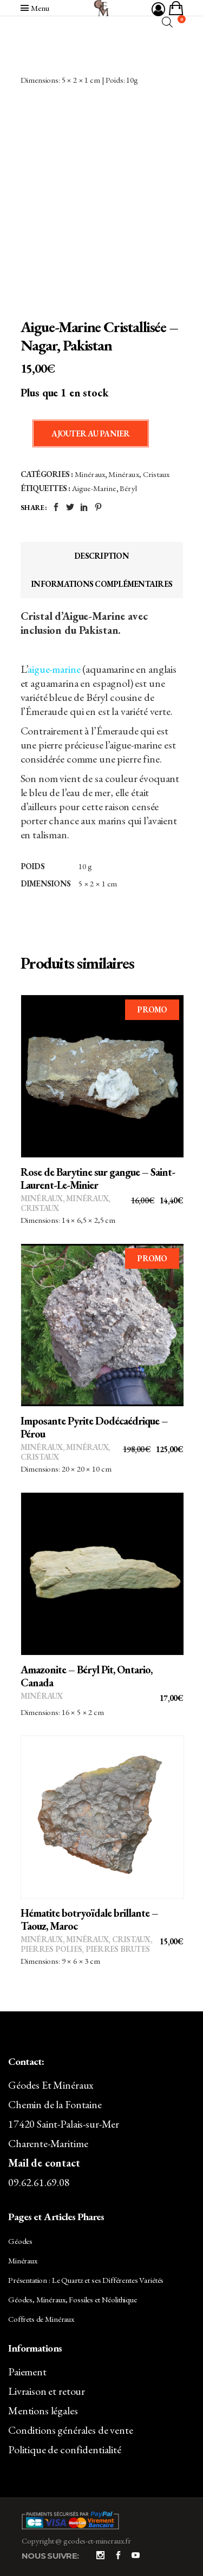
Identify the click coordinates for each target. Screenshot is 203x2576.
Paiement (27, 2372)
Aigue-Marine (94, 488)
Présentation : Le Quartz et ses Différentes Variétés (85, 2280)
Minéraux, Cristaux (138, 474)
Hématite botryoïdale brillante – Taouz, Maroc (89, 1919)
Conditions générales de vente (70, 2430)
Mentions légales (43, 2410)
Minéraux (90, 474)
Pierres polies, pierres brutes (85, 1949)
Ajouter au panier (90, 433)
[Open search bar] (167, 22)
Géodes (20, 2241)
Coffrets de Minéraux (41, 2319)
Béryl (128, 488)
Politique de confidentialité (64, 2449)
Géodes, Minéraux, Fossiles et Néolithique (72, 2299)
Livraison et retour (46, 2391)
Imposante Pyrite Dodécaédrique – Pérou (94, 1427)
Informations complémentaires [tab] (101, 584)
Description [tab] (101, 556)
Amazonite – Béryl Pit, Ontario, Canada (86, 1676)
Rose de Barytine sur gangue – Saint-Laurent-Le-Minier (98, 1178)
